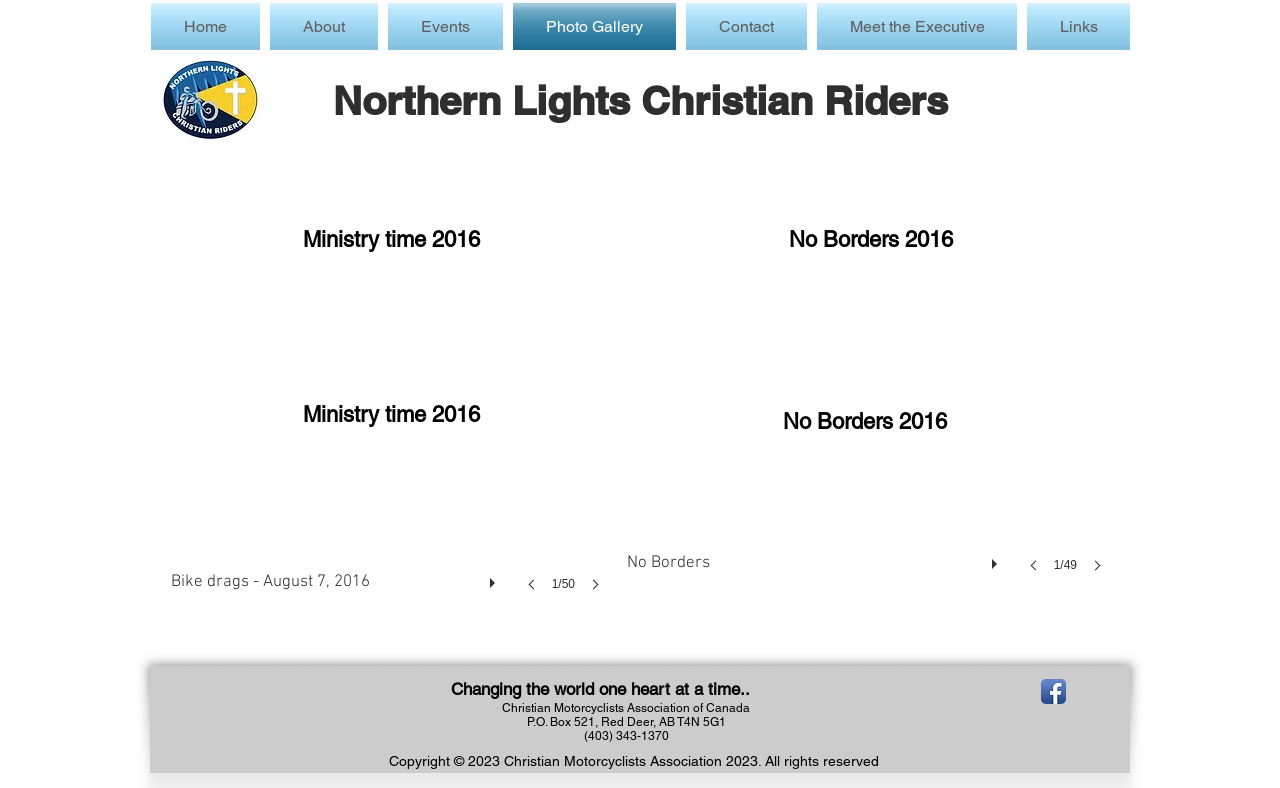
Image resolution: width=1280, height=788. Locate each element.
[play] (495, 578)
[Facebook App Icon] (1053, 691)
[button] (445, 26)
